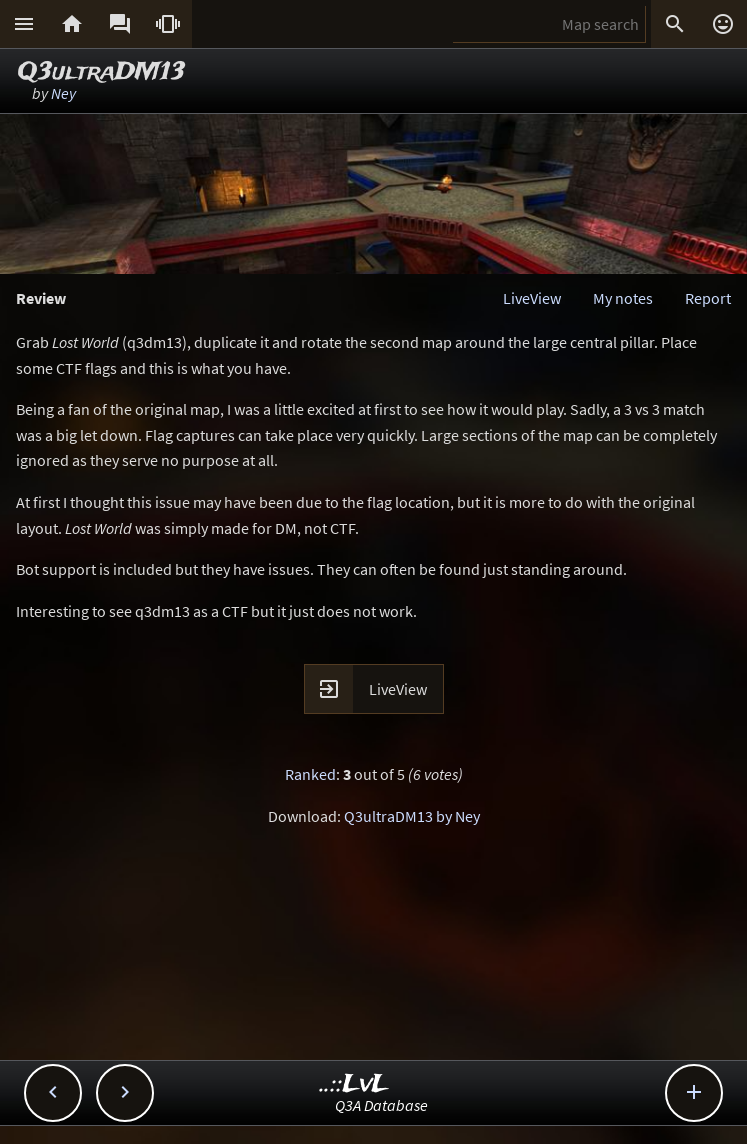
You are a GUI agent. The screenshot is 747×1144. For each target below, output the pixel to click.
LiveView (532, 298)
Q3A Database (381, 1105)
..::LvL (354, 1084)
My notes (623, 298)
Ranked (310, 774)
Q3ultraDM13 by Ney (412, 816)
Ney (63, 93)
